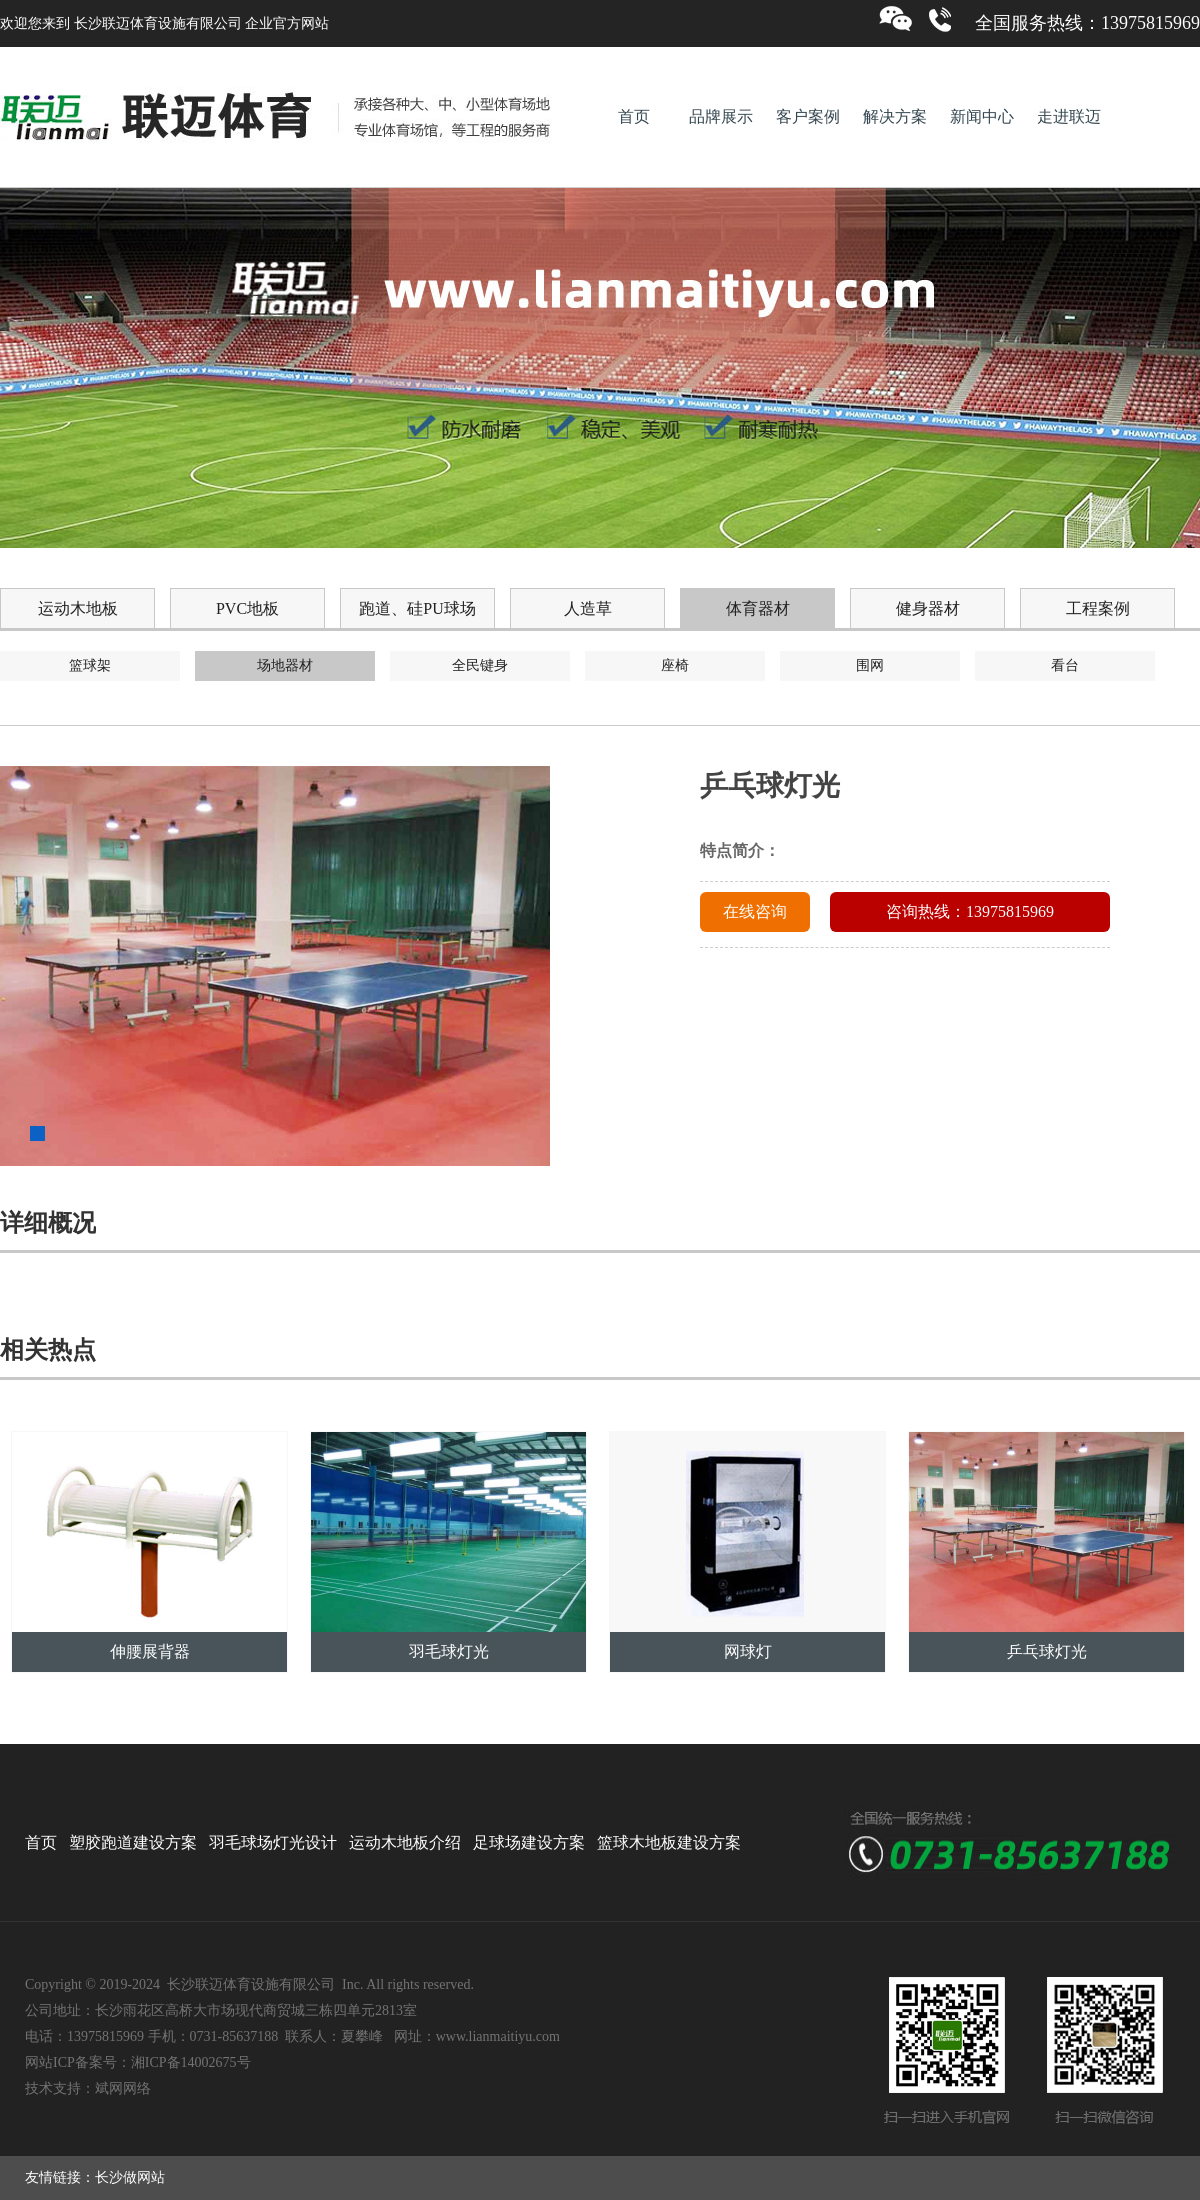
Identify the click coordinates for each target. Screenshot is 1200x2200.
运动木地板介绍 (405, 1842)
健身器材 (928, 608)
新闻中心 (982, 116)
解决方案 (895, 116)
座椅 (675, 665)
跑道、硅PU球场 (417, 608)
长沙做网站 (130, 2177)
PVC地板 (247, 608)
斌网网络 (123, 2088)
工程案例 (1098, 608)
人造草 (588, 608)
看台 (1065, 665)
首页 (634, 116)
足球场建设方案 (529, 1842)
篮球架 (90, 665)
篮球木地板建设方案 (669, 1842)
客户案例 (808, 116)
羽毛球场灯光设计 (273, 1842)
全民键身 (480, 665)
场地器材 (285, 665)
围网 (870, 665)
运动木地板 (78, 608)
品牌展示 (721, 116)
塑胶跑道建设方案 (133, 1842)
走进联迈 (1069, 116)
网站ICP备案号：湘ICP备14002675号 (138, 2062)
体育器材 (758, 608)
